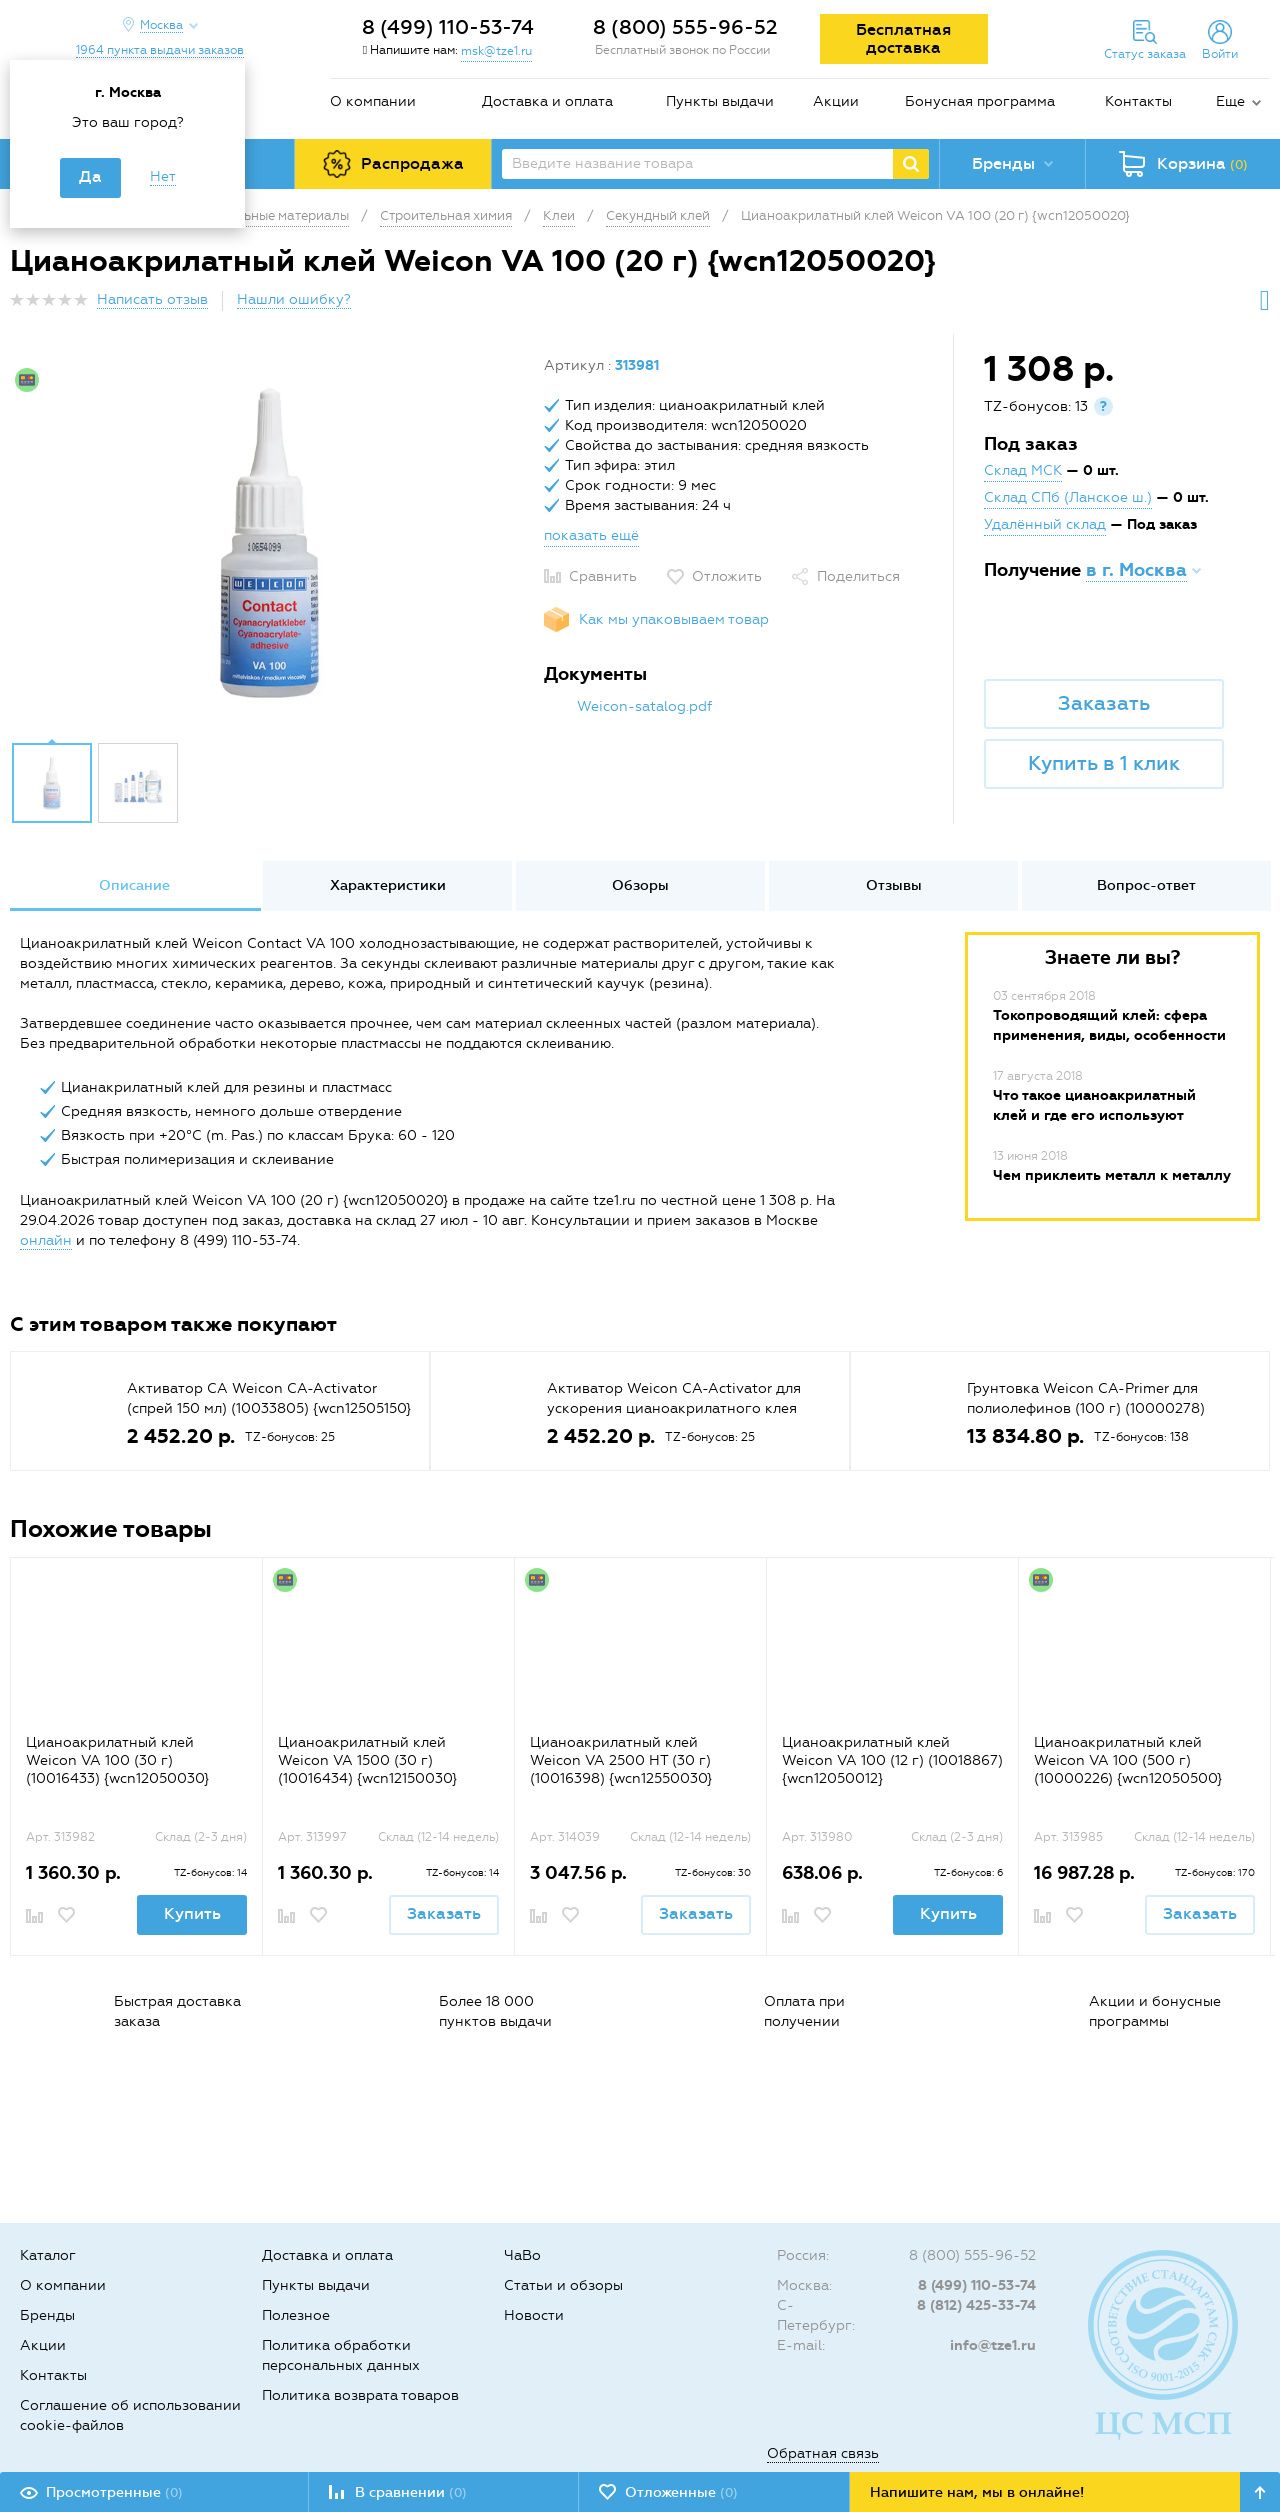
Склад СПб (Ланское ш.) (1068, 497)
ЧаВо (522, 2255)
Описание (134, 885)
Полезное (296, 2315)
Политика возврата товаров (360, 2395)
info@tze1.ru (993, 2345)
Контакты (1138, 101)
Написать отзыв (152, 299)
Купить (192, 1913)
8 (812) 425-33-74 (976, 2305)
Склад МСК (1023, 470)
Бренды (47, 2315)
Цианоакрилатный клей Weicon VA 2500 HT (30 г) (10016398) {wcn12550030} (621, 1760)
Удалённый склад (1045, 524)
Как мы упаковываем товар (674, 619)
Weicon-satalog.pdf (644, 706)
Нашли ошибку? (294, 299)
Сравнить (603, 576)
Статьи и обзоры (563, 2285)
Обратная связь (823, 2453)
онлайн (46, 1240)
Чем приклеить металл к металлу (1112, 1175)
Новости (534, 2315)
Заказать (1104, 703)
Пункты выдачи (720, 101)
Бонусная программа (980, 101)
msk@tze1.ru (496, 51)
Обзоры (640, 885)
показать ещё (591, 535)
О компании (373, 101)
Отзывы (894, 885)
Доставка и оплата (547, 101)
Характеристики (388, 885)
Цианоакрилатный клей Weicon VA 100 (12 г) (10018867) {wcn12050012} (892, 1760)
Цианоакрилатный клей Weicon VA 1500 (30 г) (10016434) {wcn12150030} (367, 1760)
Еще (1230, 101)
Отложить (727, 576)
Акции (836, 101)
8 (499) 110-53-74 (448, 27)
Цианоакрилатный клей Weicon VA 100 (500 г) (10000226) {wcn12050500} (1128, 1760)
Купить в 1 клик (1104, 763)
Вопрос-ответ (1146, 885)
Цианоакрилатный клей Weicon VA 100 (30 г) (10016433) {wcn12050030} (117, 1760)
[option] (269, 543)
